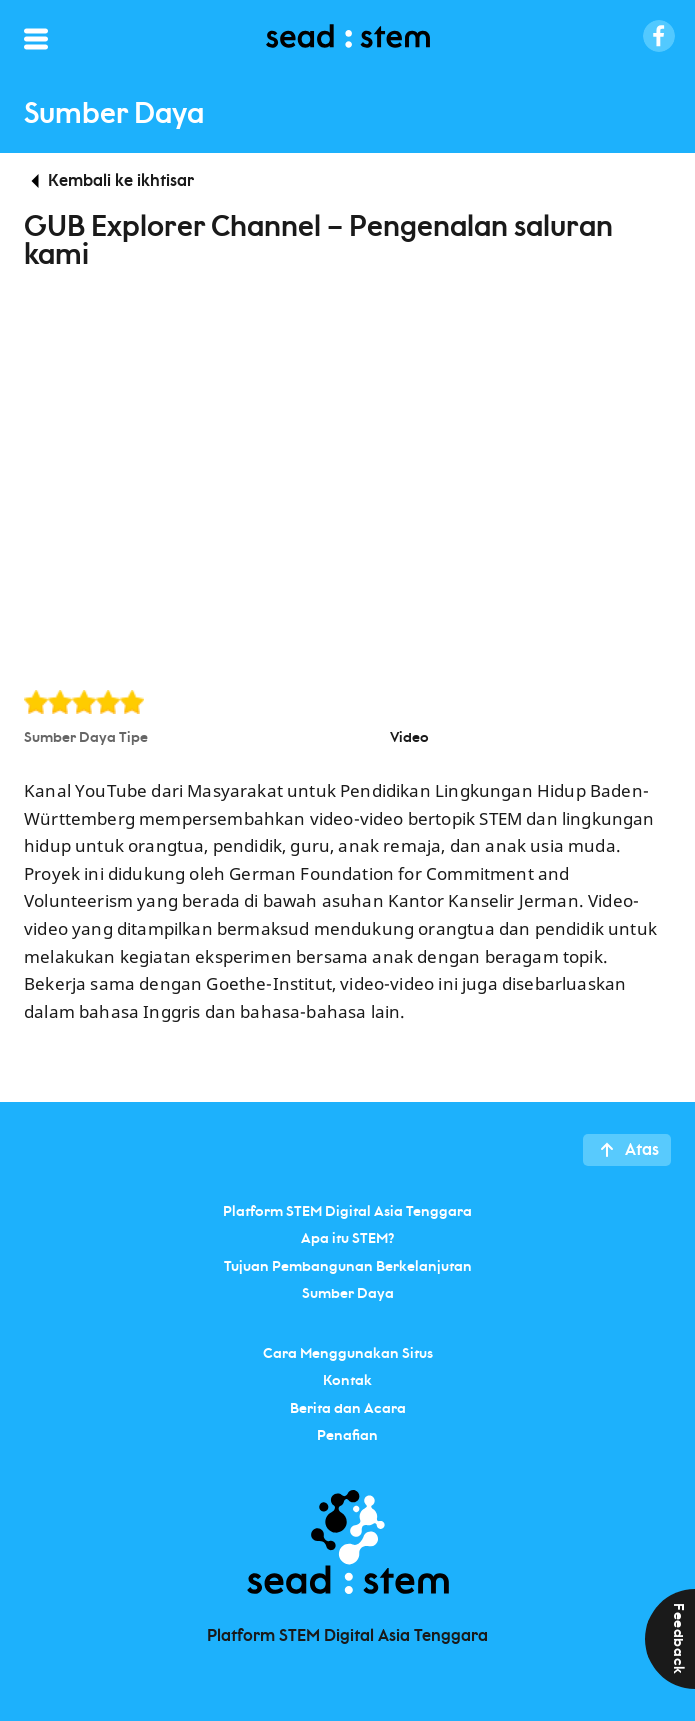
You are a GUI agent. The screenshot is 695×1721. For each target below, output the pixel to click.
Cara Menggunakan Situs (348, 1353)
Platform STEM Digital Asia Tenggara (347, 1211)
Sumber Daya (348, 1294)
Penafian (347, 1436)
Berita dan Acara (348, 1408)
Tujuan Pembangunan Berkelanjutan (348, 1266)
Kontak (347, 1381)
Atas (642, 1150)
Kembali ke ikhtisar (121, 181)
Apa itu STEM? (347, 1239)
